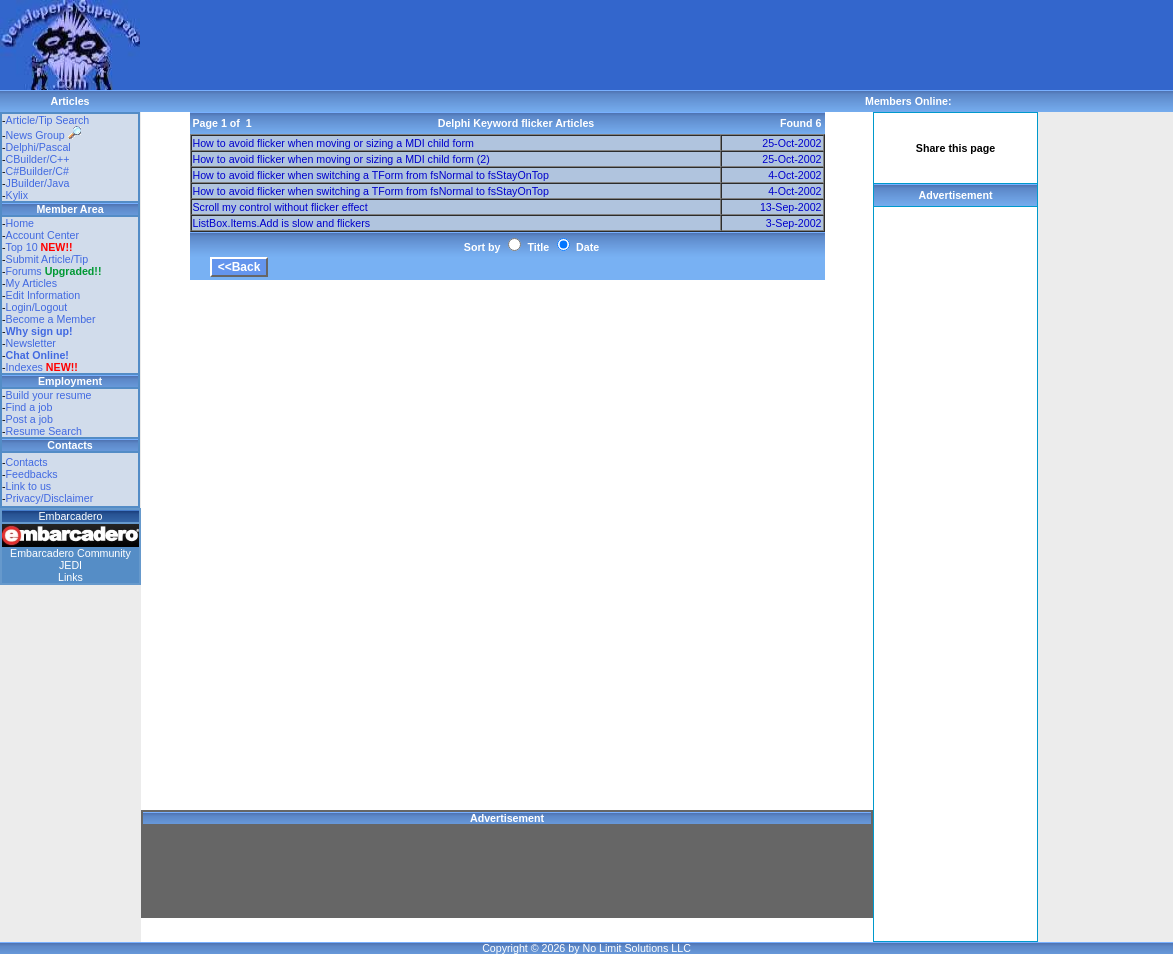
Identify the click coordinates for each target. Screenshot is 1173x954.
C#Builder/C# (37, 171)
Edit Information (43, 295)
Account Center (42, 235)
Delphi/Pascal (38, 147)
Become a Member (51, 319)
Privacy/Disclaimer (50, 498)
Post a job (29, 419)
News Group (43, 135)
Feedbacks (32, 474)
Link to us (29, 486)
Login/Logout (37, 307)
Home (20, 223)
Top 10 (22, 247)
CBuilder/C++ (38, 159)
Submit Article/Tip (47, 259)
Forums (54, 271)
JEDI (70, 565)
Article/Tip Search (48, 120)
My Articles (32, 283)
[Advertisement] (504, 45)
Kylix (17, 195)
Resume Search (44, 431)
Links (70, 577)
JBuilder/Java (38, 183)
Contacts (27, 462)
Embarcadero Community (70, 553)
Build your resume (49, 395)
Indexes (24, 367)
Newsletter (31, 343)
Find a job (29, 407)
